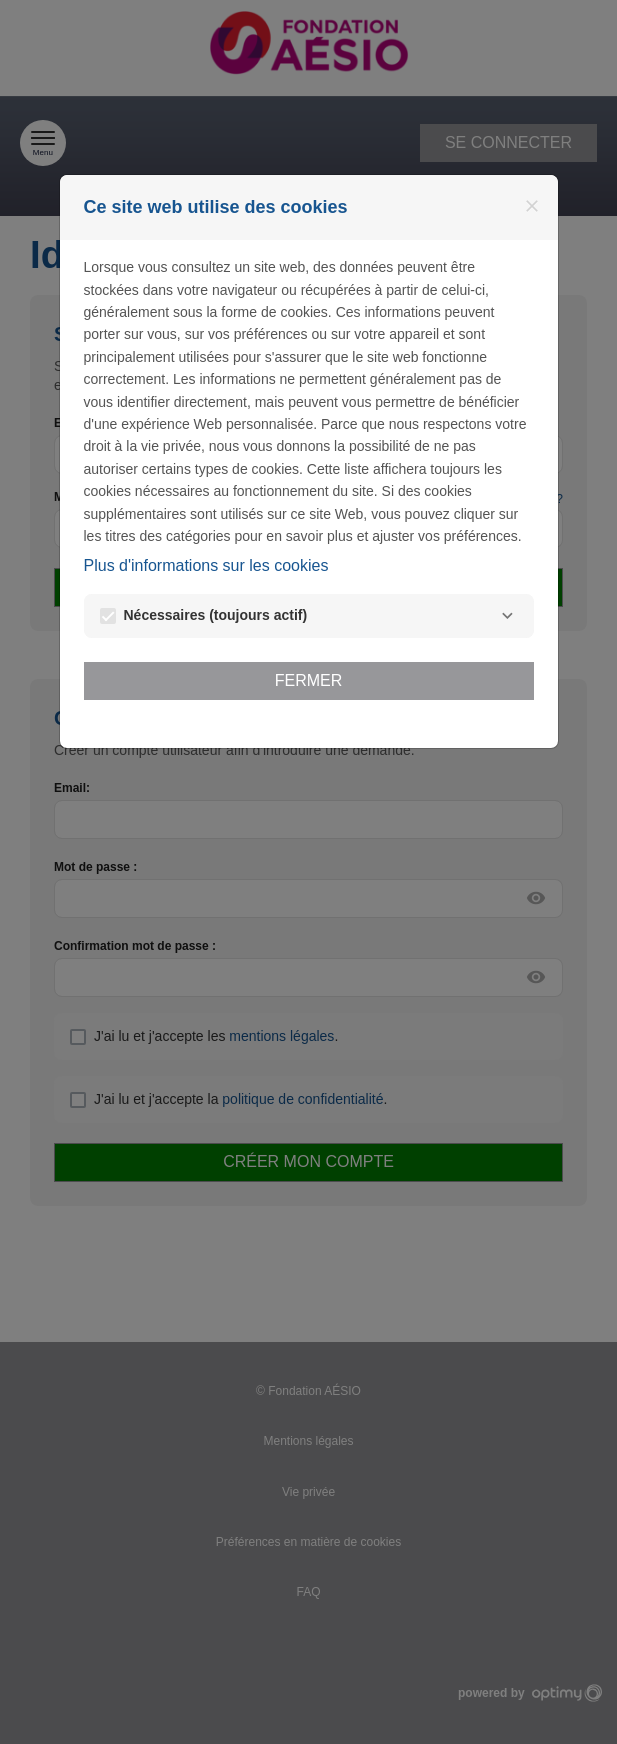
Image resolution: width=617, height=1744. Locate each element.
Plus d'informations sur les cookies (206, 565)
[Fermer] (532, 206)
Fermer (309, 680)
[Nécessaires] (508, 616)
